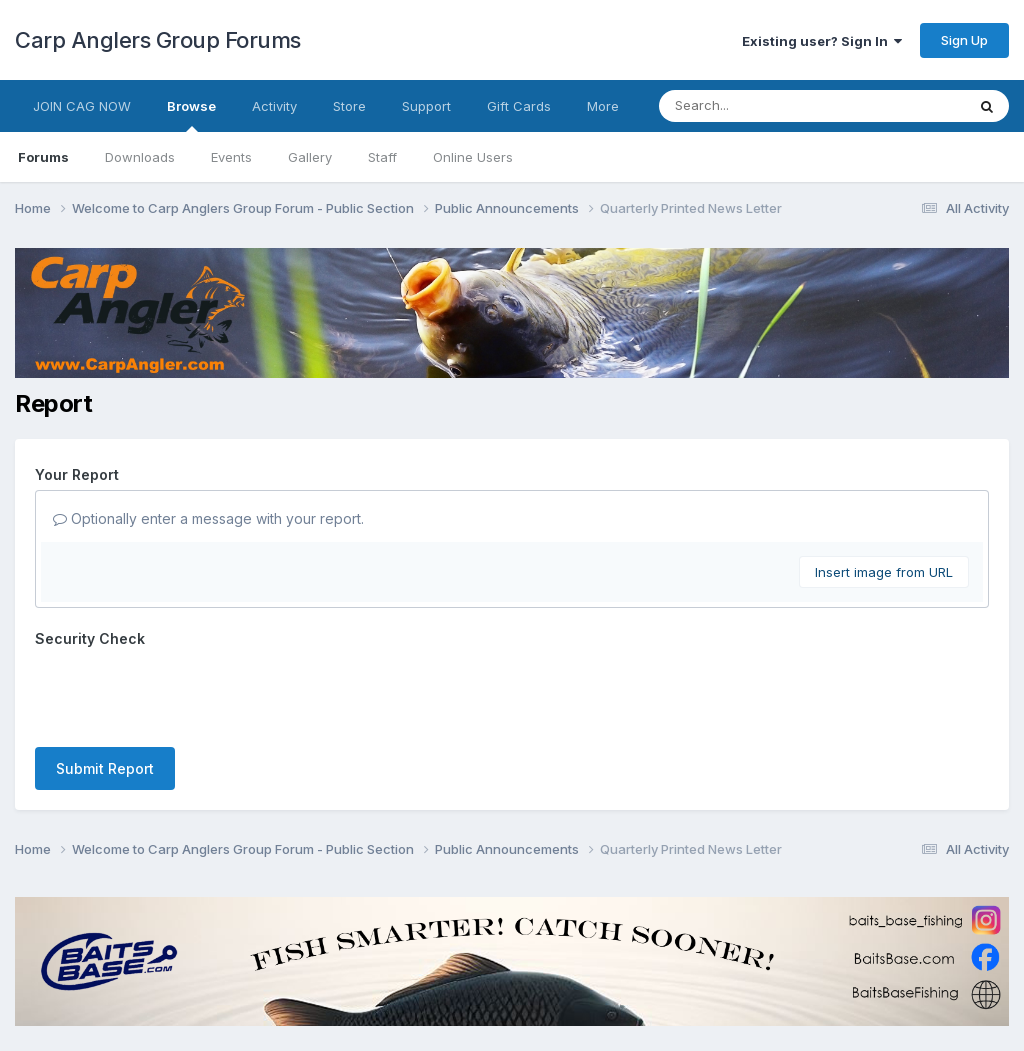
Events (231, 157)
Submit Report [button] (105, 768)
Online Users (473, 157)
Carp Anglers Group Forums (158, 40)
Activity (274, 106)
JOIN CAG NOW (82, 106)
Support (426, 106)
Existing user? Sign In (822, 41)
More (603, 106)
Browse (191, 115)
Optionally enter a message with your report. (208, 518)
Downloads (140, 157)
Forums (43, 157)
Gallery (310, 157)
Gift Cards (519, 106)
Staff (382, 157)
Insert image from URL (884, 572)
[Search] (757, 106)
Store (349, 106)
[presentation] (187, 693)
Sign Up (964, 40)
